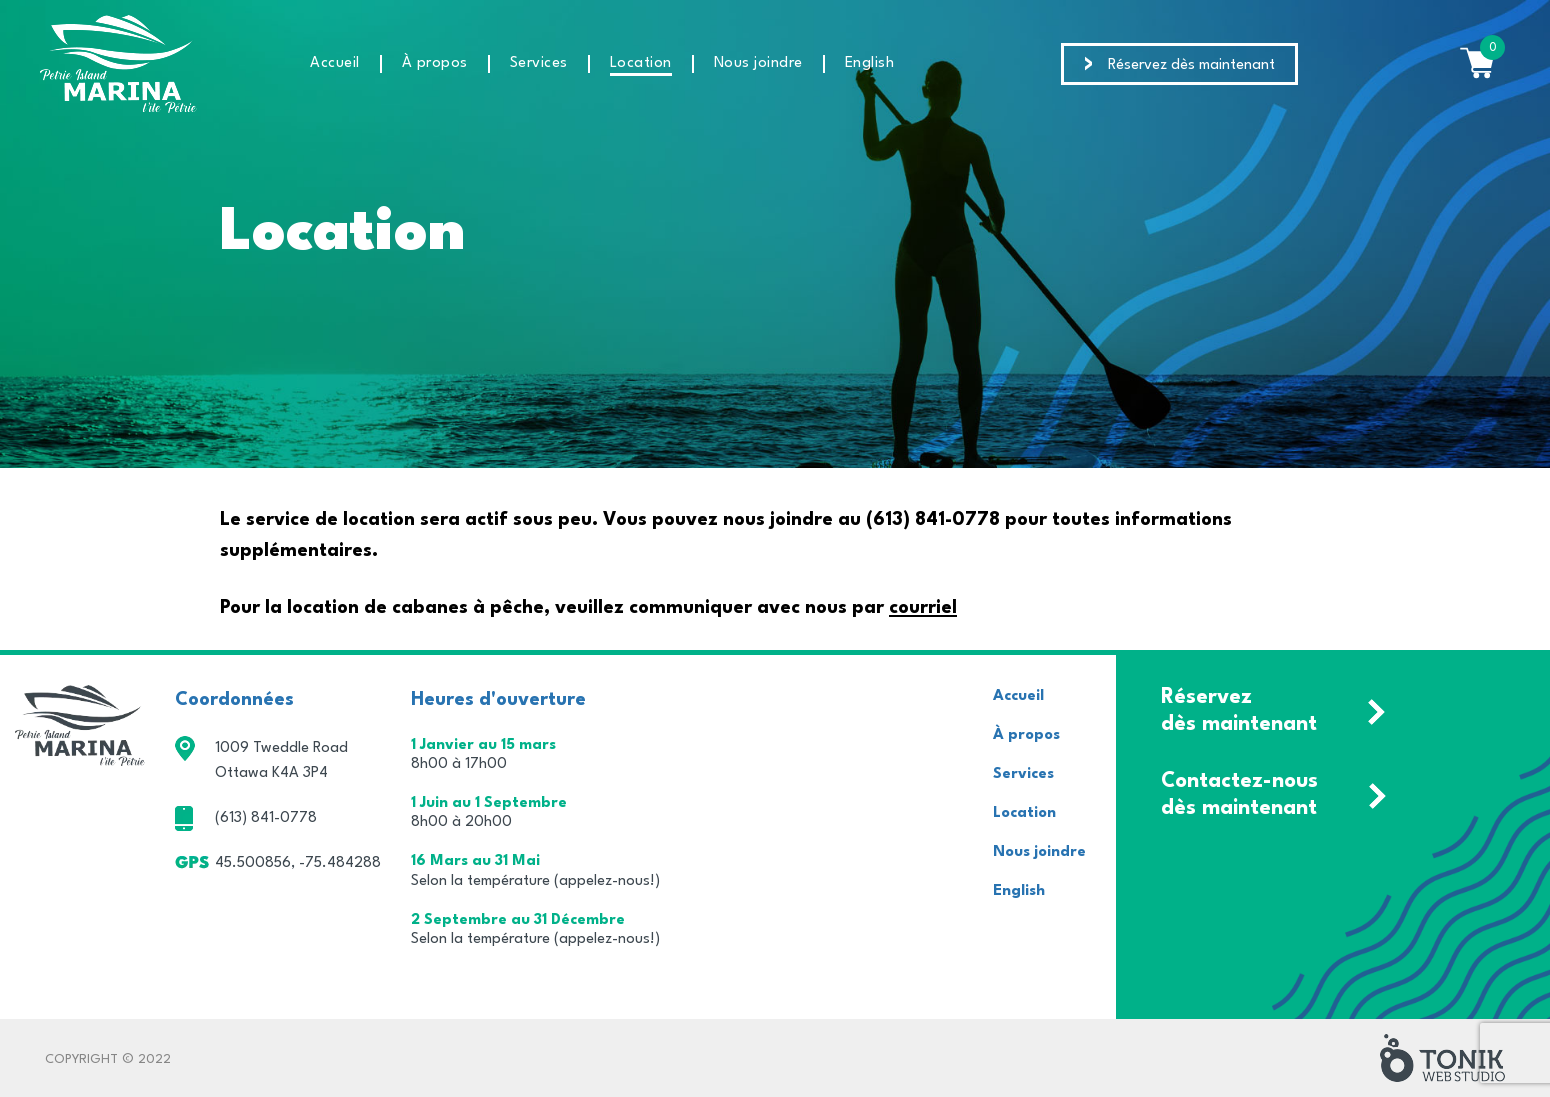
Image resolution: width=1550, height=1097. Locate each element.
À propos (435, 63)
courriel (923, 608)
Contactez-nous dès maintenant (1239, 795)
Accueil (335, 63)
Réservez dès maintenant (1191, 65)
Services (539, 63)
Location (641, 63)
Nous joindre (758, 63)
